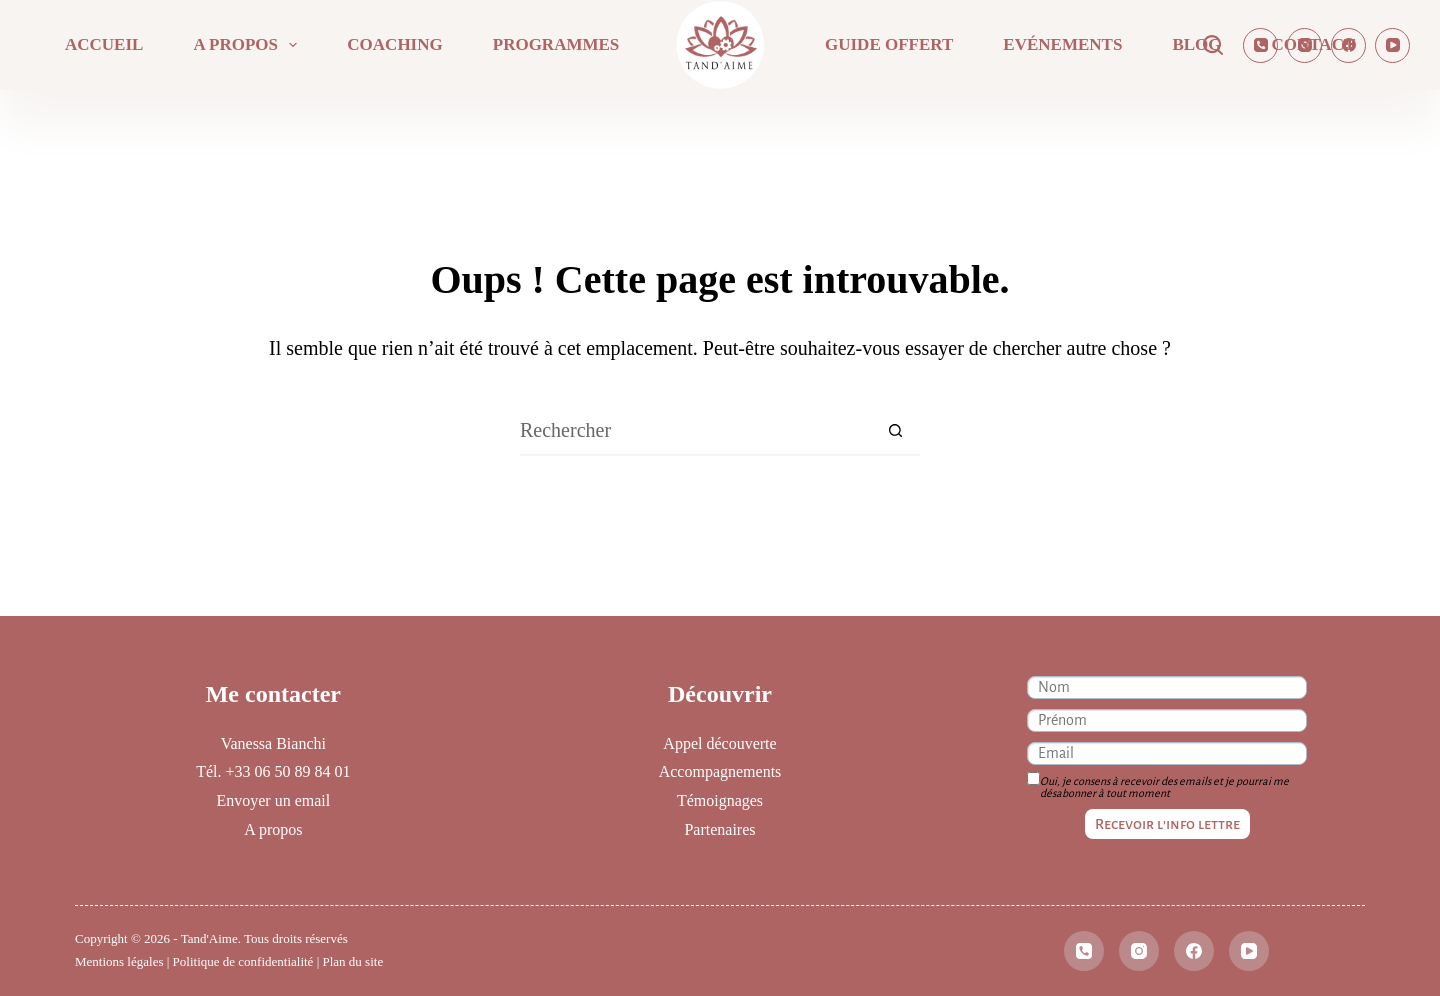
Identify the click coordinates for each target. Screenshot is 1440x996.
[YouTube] (1392, 45)
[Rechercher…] (695, 431)
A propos (249, 45)
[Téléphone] (1260, 45)
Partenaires (719, 829)
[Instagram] (1304, 45)
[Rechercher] (1213, 45)
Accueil (104, 44)
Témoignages (720, 800)
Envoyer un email (273, 800)
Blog (1196, 44)
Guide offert (889, 44)
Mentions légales (119, 961)
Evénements (1062, 44)
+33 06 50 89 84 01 (287, 771)
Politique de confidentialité (243, 961)
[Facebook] (1348, 45)
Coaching (394, 44)
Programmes (556, 44)
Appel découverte (719, 743)
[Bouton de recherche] (895, 431)
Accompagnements (720, 771)
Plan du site (353, 961)
